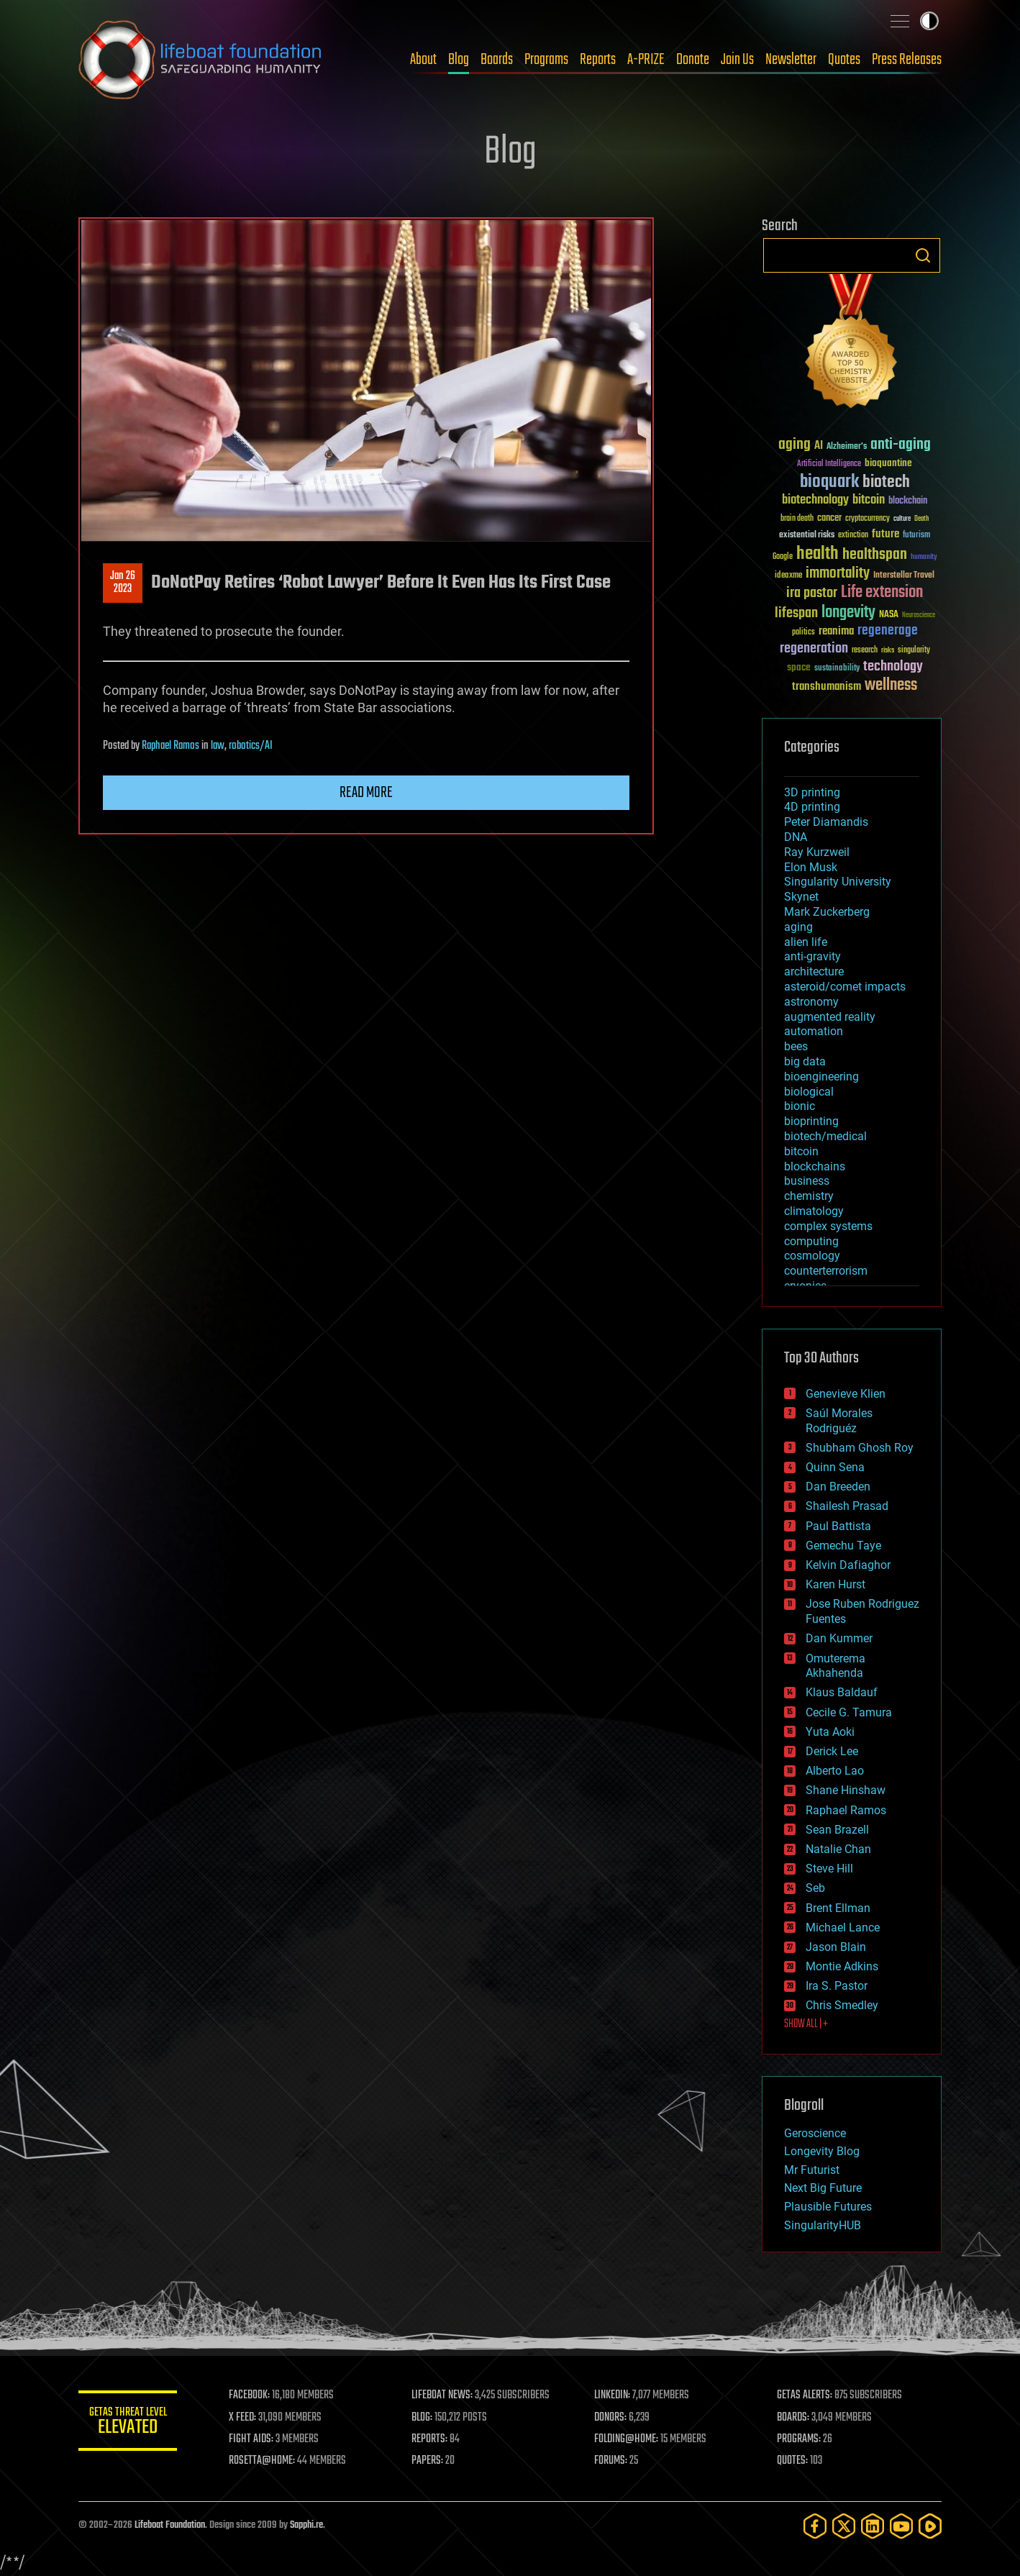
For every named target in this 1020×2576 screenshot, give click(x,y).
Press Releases (907, 59)
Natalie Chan (838, 1849)
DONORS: (612, 2417)
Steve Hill (829, 1868)
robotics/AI (251, 746)
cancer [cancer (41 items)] (829, 518)
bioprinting (811, 1121)
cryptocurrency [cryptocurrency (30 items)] (867, 519)
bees (796, 1046)
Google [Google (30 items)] (783, 557)
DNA (795, 837)
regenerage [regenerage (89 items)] (887, 631)
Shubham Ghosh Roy (860, 1448)
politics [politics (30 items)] (803, 632)
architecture (814, 971)
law (217, 746)
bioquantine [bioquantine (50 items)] (888, 463)
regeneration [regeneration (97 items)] (814, 648)
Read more (366, 792)
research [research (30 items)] (865, 650)
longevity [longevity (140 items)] (848, 613)
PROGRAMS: (799, 2439)
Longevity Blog (822, 2151)
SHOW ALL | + (806, 2024)
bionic (799, 1106)
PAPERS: (429, 2461)
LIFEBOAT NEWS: (443, 2395)
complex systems (828, 1226)
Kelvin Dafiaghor (848, 1565)
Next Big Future (823, 2188)
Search (923, 255)
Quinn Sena (835, 1467)
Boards (497, 59)
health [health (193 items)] (817, 554)
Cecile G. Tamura (849, 1712)
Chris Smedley (842, 2005)
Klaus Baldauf (842, 1692)
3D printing (812, 792)
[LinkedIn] (872, 2526)
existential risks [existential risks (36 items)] (806, 535)
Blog (458, 59)
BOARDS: (794, 2417)
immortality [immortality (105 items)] (838, 573)
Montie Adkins (842, 1966)
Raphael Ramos (170, 746)
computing (811, 1241)
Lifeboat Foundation (170, 2525)
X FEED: (244, 2417)
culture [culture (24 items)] (902, 519)
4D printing (812, 807)
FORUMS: (612, 2461)
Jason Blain (836, 1947)
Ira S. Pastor (837, 1986)
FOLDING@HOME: (628, 2439)
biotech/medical (825, 1136)
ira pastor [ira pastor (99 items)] (811, 593)
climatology (814, 1211)
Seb (815, 1888)
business (806, 1181)
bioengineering (821, 1076)
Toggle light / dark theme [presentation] (929, 21)
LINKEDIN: (614, 2395)
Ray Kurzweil (817, 852)
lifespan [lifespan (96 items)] (796, 613)
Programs (546, 59)
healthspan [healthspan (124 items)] (874, 555)
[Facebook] (815, 2526)
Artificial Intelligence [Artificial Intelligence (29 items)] (829, 464)
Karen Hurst (835, 1584)
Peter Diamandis (826, 822)
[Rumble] (930, 2526)
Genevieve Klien (845, 1394)
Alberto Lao (835, 1771)
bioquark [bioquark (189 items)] (829, 482)
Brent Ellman (838, 1908)
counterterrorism (826, 1271)
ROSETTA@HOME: (264, 2461)
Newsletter (790, 59)
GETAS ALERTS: (805, 2395)
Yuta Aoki (830, 1732)
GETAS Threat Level (129, 2423)
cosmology (812, 1255)
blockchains (814, 1166)
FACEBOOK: (251, 2395)
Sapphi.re (306, 2525)
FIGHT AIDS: (253, 2439)
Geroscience (815, 2133)
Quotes (844, 59)
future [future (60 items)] (885, 534)
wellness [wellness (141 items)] (891, 685)
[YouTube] (901, 2526)
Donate (692, 59)
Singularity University (837, 881)
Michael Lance (843, 1927)
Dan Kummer (839, 1638)
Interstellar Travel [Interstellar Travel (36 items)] (903, 575)
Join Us (737, 59)
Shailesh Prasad (847, 1506)
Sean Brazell (837, 1830)
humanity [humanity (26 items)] (924, 557)
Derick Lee (832, 1751)
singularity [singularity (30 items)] (914, 650)
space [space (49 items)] (799, 667)
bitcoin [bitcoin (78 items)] (868, 500)
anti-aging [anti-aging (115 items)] (900, 445)
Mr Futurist (811, 2170)
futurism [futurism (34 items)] (916, 536)
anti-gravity (812, 956)
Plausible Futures (828, 2206)
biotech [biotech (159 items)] (886, 482)
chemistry (809, 1196)
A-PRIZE (646, 59)
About (423, 59)
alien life (805, 942)
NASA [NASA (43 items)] (888, 615)
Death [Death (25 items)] (921, 519)
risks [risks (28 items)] (887, 650)
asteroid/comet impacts (845, 986)
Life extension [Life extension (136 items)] (882, 592)
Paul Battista (838, 1526)
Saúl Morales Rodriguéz (839, 1420)
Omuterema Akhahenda (835, 1666)
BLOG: (423, 2417)
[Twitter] (843, 2526)
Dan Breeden (838, 1486)
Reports (598, 59)
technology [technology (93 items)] (893, 667)
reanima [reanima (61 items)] (836, 631)
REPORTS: (431, 2439)
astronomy (811, 1002)
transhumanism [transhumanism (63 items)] (826, 686)
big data (805, 1061)
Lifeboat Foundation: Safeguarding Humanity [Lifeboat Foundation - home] (200, 59)
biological (809, 1091)
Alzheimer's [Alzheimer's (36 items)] (847, 447)
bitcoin (801, 1151)
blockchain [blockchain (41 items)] (907, 501)
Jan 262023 (122, 583)
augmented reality (829, 1017)
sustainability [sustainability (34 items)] (837, 669)
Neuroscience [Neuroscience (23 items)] (918, 616)
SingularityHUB (822, 2225)
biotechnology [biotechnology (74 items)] (815, 500)
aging (798, 927)
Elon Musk (810, 867)
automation (813, 1031)
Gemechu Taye (843, 1545)
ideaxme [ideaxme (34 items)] (788, 576)
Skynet (801, 897)
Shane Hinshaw (845, 1790)
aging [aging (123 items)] (794, 445)
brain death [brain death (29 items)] (797, 519)
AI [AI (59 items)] (818, 446)
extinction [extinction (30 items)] (853, 535)
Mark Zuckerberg (827, 912)
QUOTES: (793, 2461)
